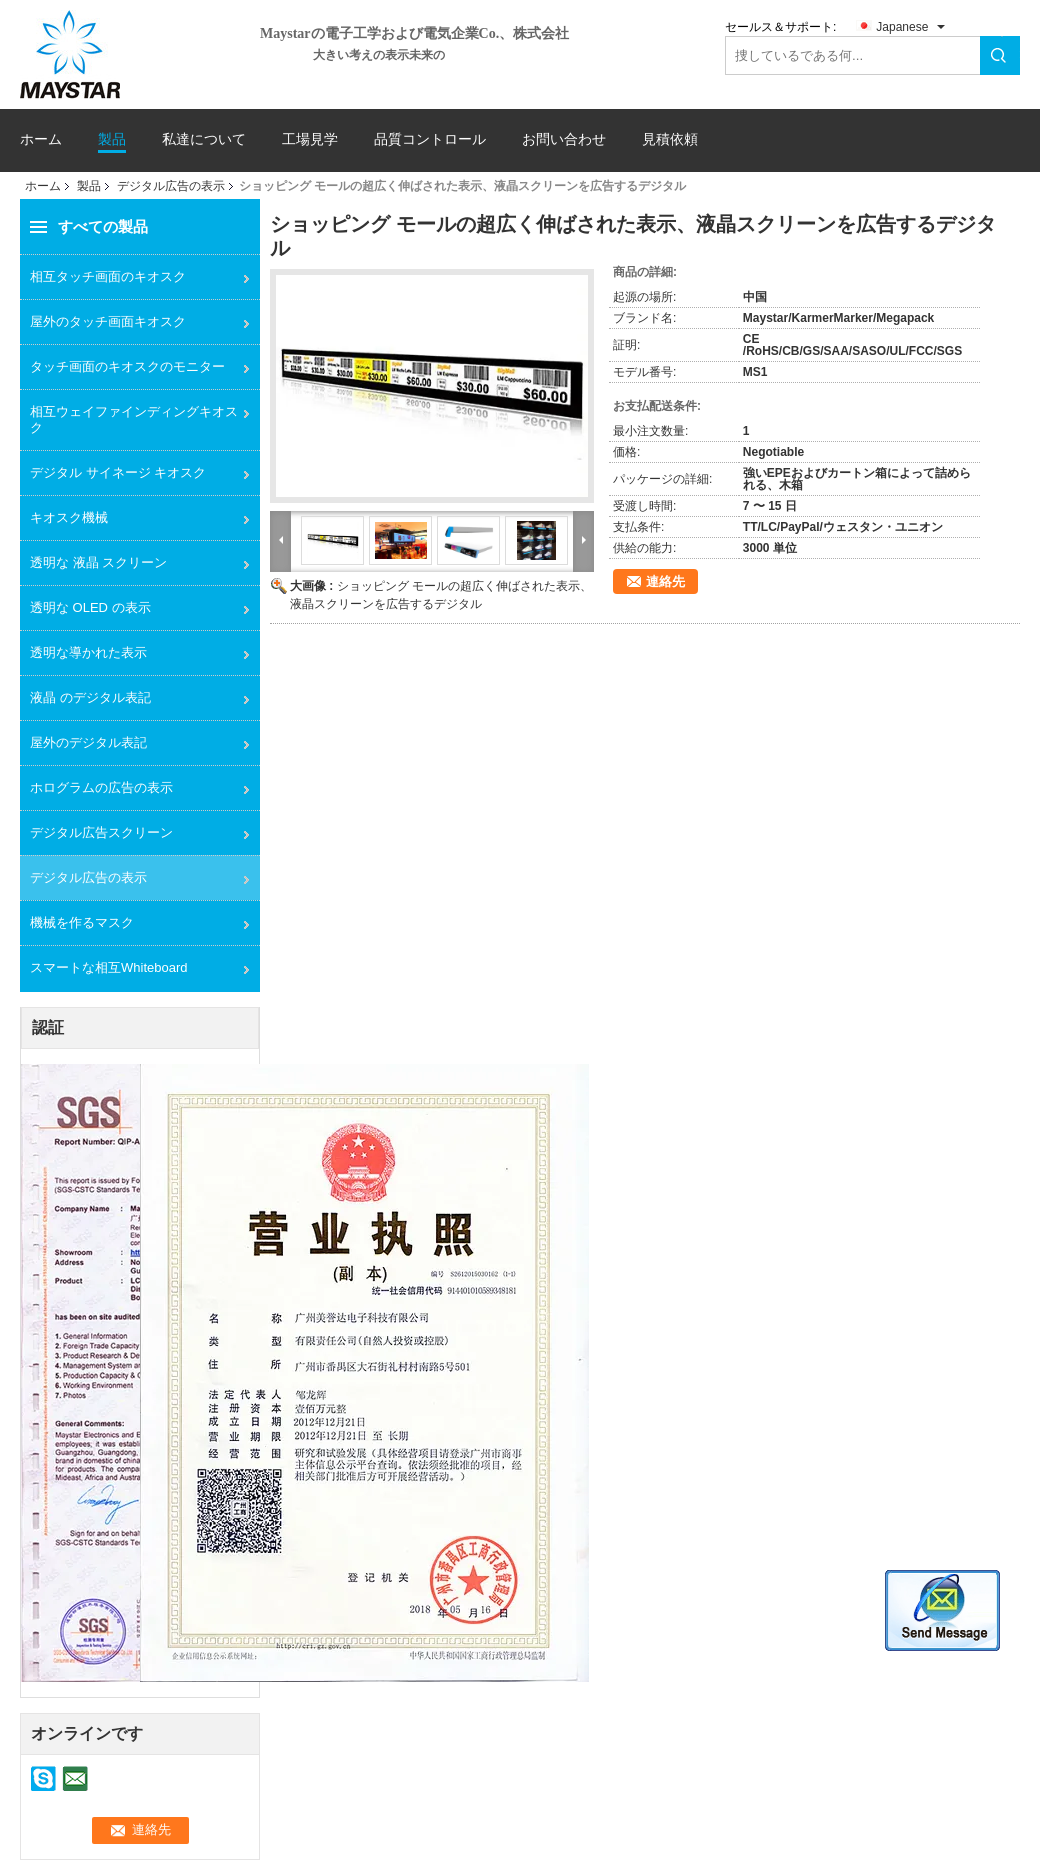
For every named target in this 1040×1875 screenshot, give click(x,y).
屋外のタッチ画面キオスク (108, 321)
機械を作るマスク (82, 922)
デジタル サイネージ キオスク (118, 472)
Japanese (902, 27)
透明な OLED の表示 (90, 607)
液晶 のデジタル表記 (90, 697)
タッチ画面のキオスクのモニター (127, 366)
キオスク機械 (69, 517)
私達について (204, 139)
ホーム (41, 139)
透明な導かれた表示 (88, 652)
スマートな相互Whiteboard (108, 967)
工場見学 (310, 139)
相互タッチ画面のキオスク (108, 276)
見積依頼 (670, 139)
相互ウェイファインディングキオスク (134, 419)
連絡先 (665, 581)
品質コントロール (430, 139)
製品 (112, 139)
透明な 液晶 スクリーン (98, 562)
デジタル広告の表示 (171, 186)
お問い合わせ (564, 139)
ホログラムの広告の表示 (101, 787)
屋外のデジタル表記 (88, 742)
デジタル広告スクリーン (101, 832)
